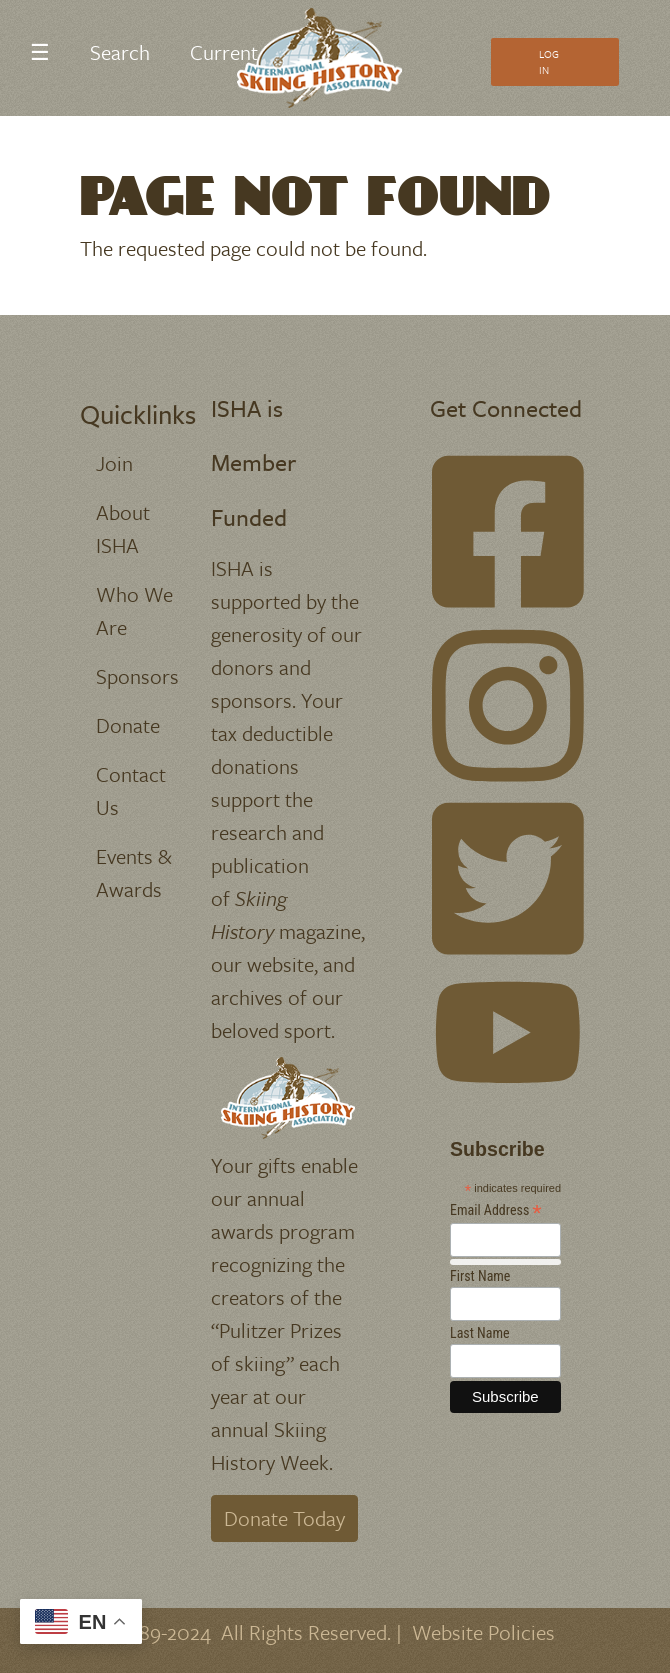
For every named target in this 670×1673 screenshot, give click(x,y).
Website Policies (483, 1632)
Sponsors (137, 676)
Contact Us (131, 790)
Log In (549, 62)
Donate (128, 725)
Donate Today (284, 1518)
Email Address (496, 1210)
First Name (480, 1276)
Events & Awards (134, 872)
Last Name (480, 1333)
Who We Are (134, 610)
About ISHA (123, 528)
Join (114, 463)
